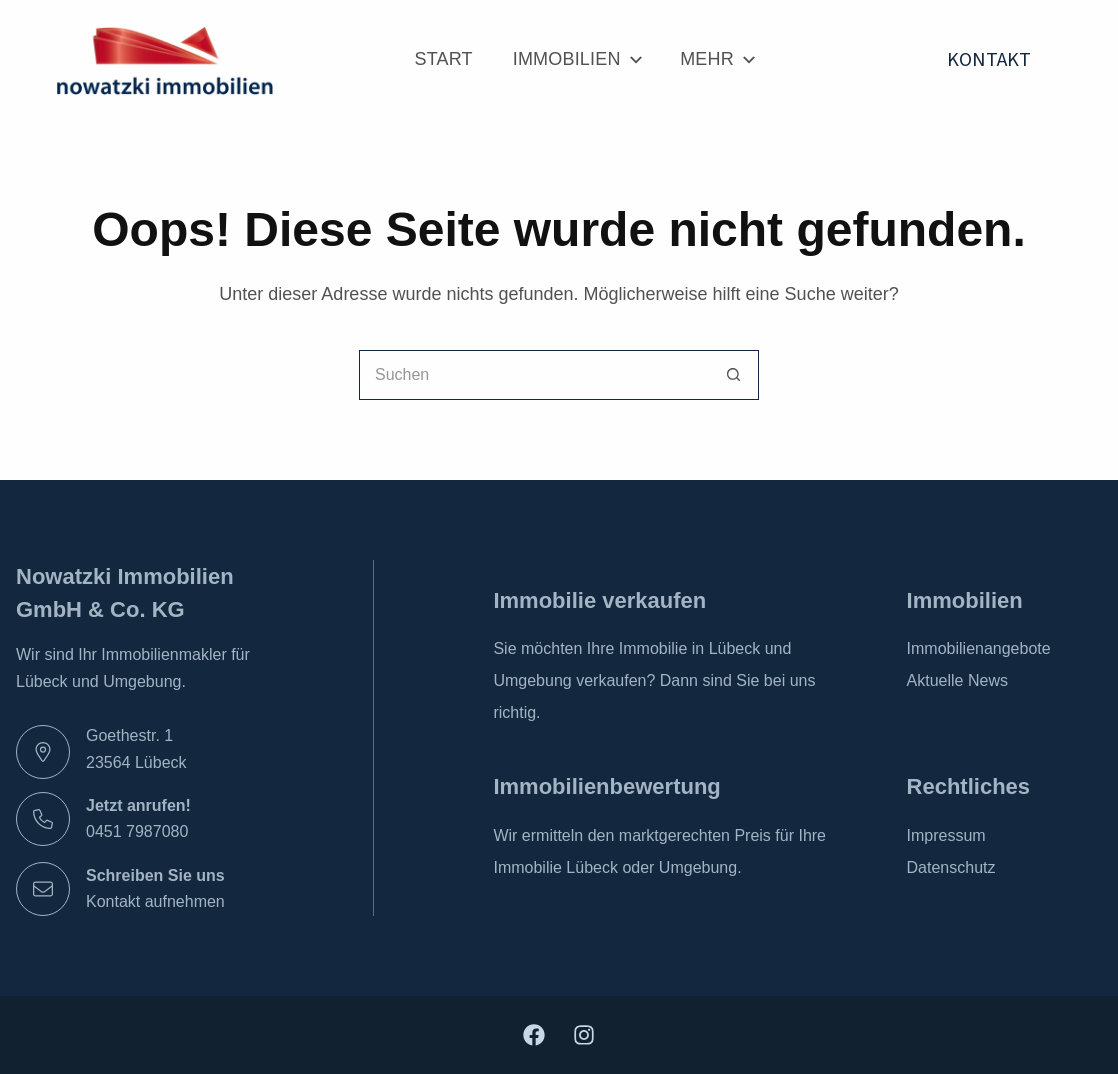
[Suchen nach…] (534, 375)
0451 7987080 (137, 831)
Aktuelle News (957, 680)
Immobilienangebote (979, 648)
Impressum (946, 835)
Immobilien (576, 60)
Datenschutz (951, 867)
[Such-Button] (734, 375)
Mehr (716, 60)
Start (444, 59)
